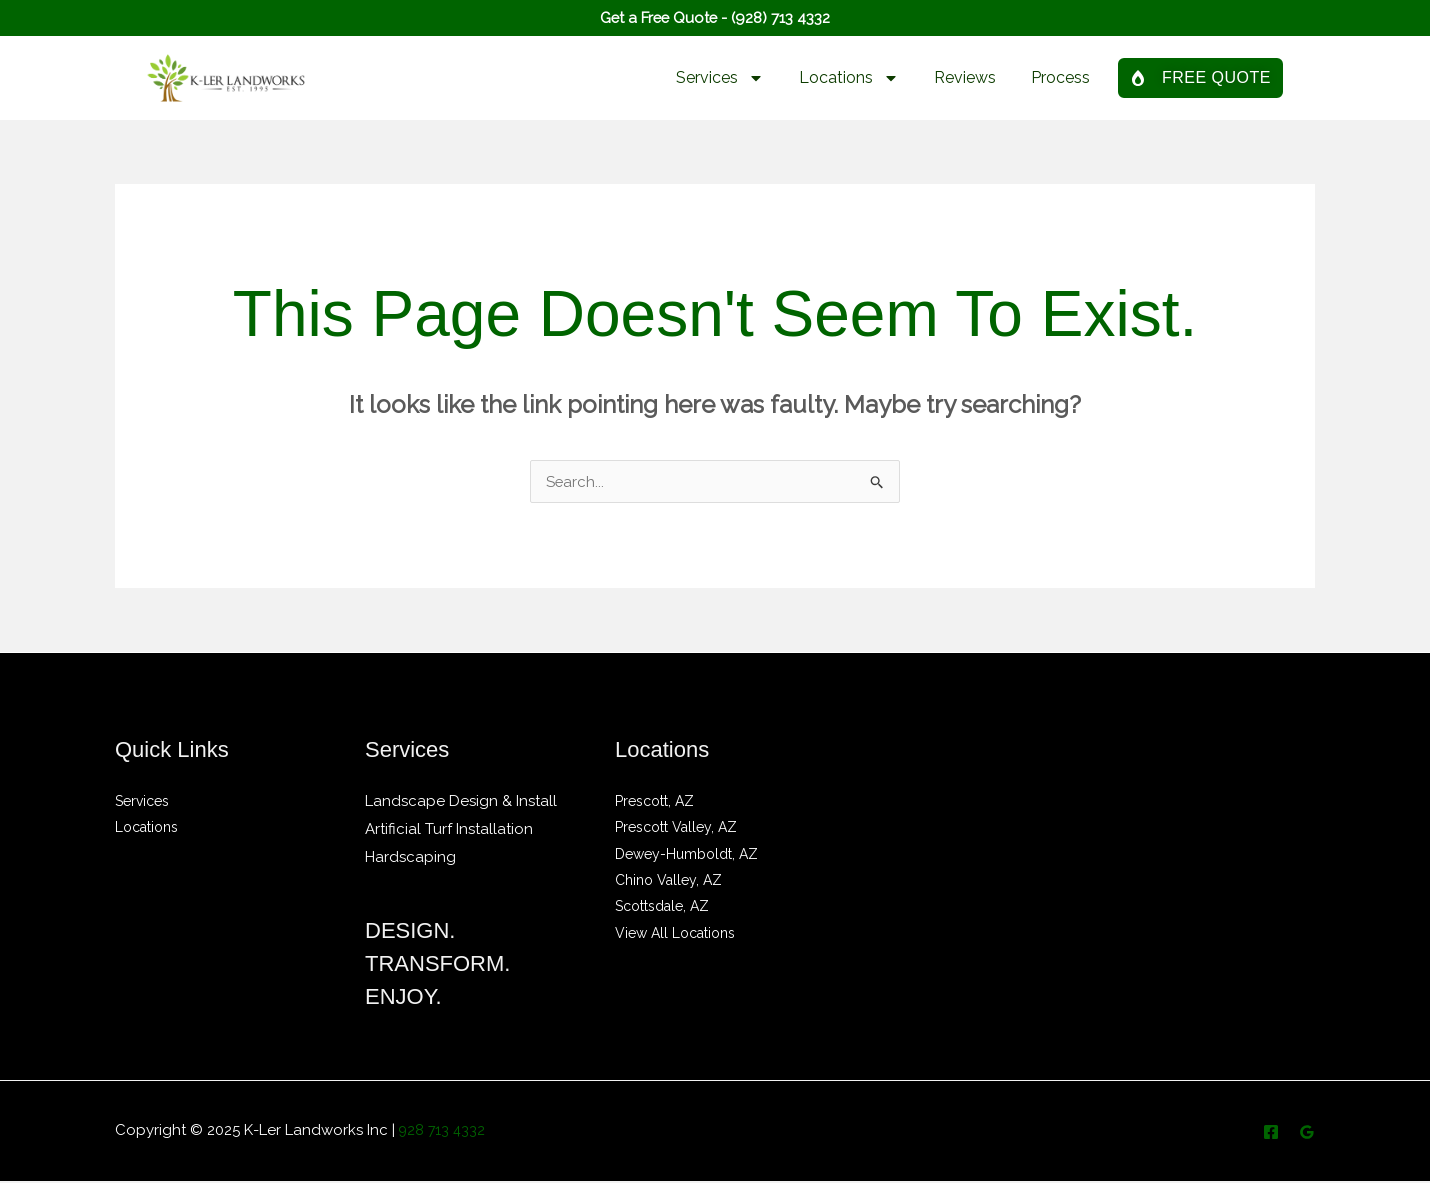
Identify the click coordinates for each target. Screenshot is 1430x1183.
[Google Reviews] (1307, 1134)
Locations (849, 78)
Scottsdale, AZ (662, 907)
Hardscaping (410, 859)
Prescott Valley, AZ (676, 829)
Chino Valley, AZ (668, 881)
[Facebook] (1271, 1134)
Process (1060, 77)
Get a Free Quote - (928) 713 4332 (715, 17)
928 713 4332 (444, 1132)
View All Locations (675, 933)
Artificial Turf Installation (449, 831)
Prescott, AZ (654, 803)
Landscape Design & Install (461, 803)
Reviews (965, 77)
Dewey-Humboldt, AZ (686, 855)
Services (720, 78)
